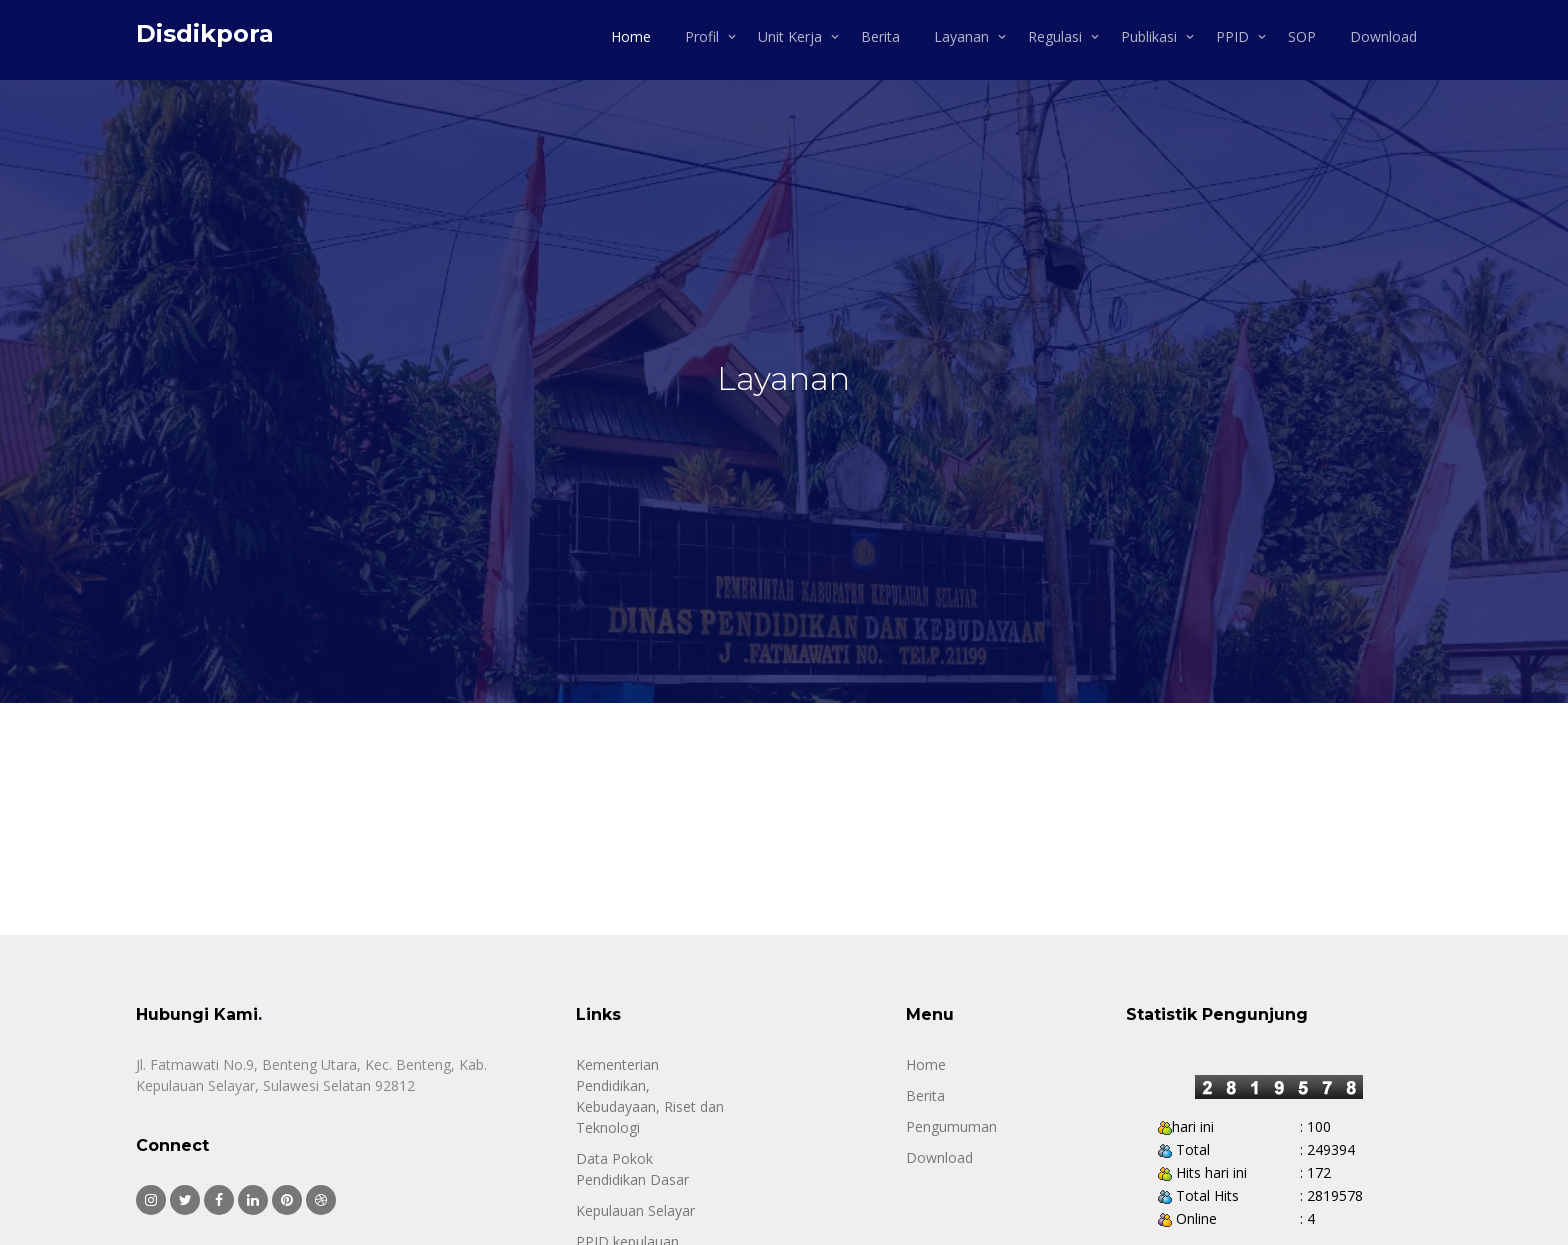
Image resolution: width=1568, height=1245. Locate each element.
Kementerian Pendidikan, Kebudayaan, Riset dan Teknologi (650, 1096)
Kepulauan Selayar (635, 1210)
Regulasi (1055, 36)
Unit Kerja (790, 36)
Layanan (961, 36)
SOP (1302, 36)
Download (1383, 36)
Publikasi (1149, 36)
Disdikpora (205, 33)
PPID (1232, 36)
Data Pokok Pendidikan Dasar (632, 1169)
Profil (702, 36)
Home (631, 36)
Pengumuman (951, 1126)
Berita (880, 36)
